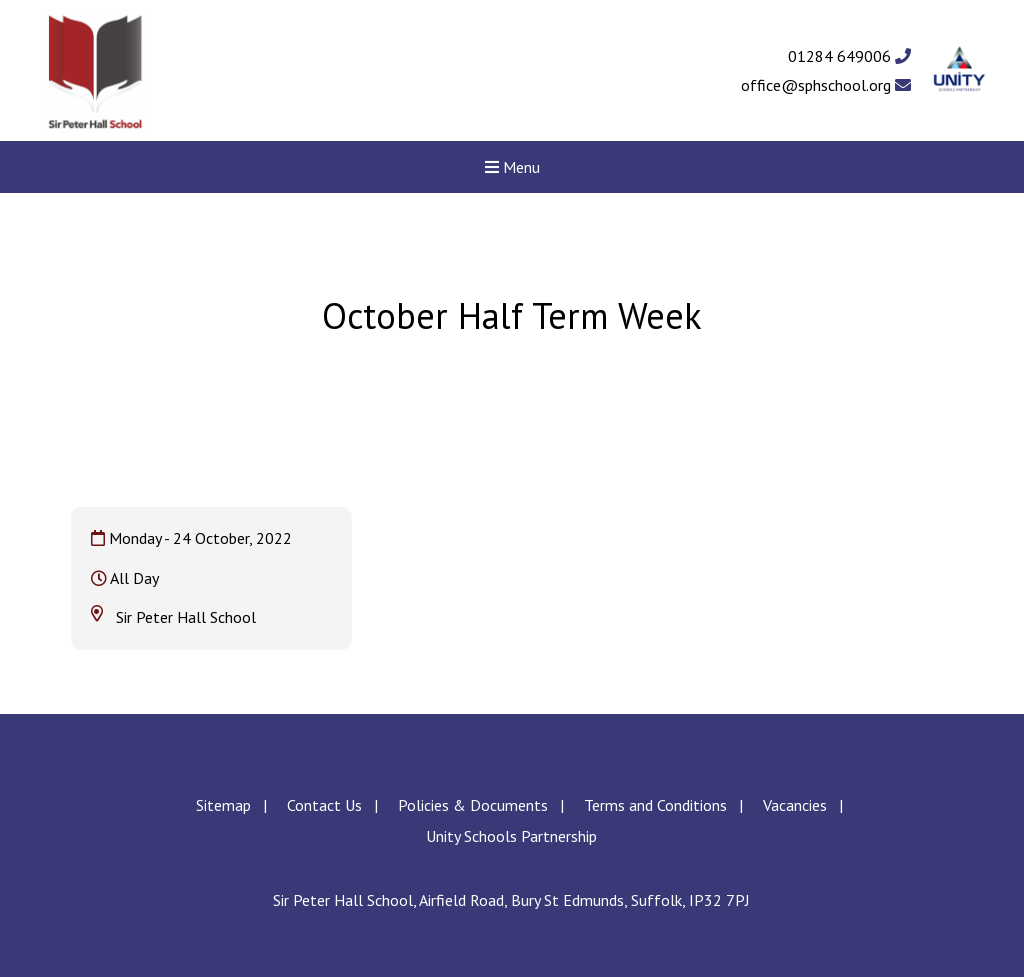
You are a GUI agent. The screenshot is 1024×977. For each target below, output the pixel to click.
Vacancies (795, 805)
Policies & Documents (473, 805)
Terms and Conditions (655, 805)
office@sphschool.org (826, 85)
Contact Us (324, 805)
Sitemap (223, 805)
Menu (512, 167)
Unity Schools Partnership (511, 836)
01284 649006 (849, 56)
